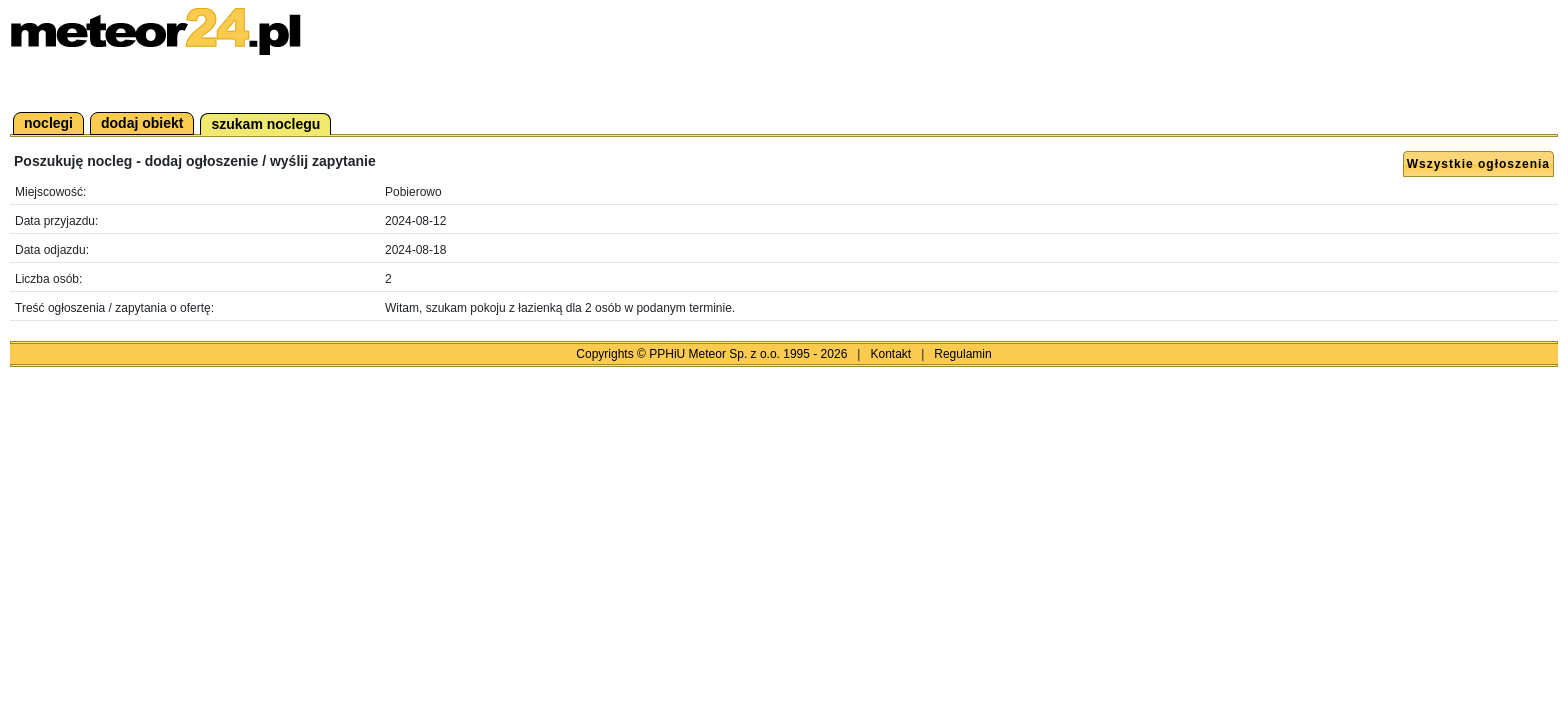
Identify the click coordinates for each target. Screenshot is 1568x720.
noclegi (48, 123)
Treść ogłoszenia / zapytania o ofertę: (114, 308)
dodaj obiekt (142, 123)
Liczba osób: (48, 279)
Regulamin (962, 354)
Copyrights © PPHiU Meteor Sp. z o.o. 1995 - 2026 (711, 354)
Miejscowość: (50, 192)
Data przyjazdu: (56, 221)
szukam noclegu (265, 124)
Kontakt (890, 354)
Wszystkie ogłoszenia (1478, 164)
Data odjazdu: (52, 250)
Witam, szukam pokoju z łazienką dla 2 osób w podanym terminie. (560, 308)
